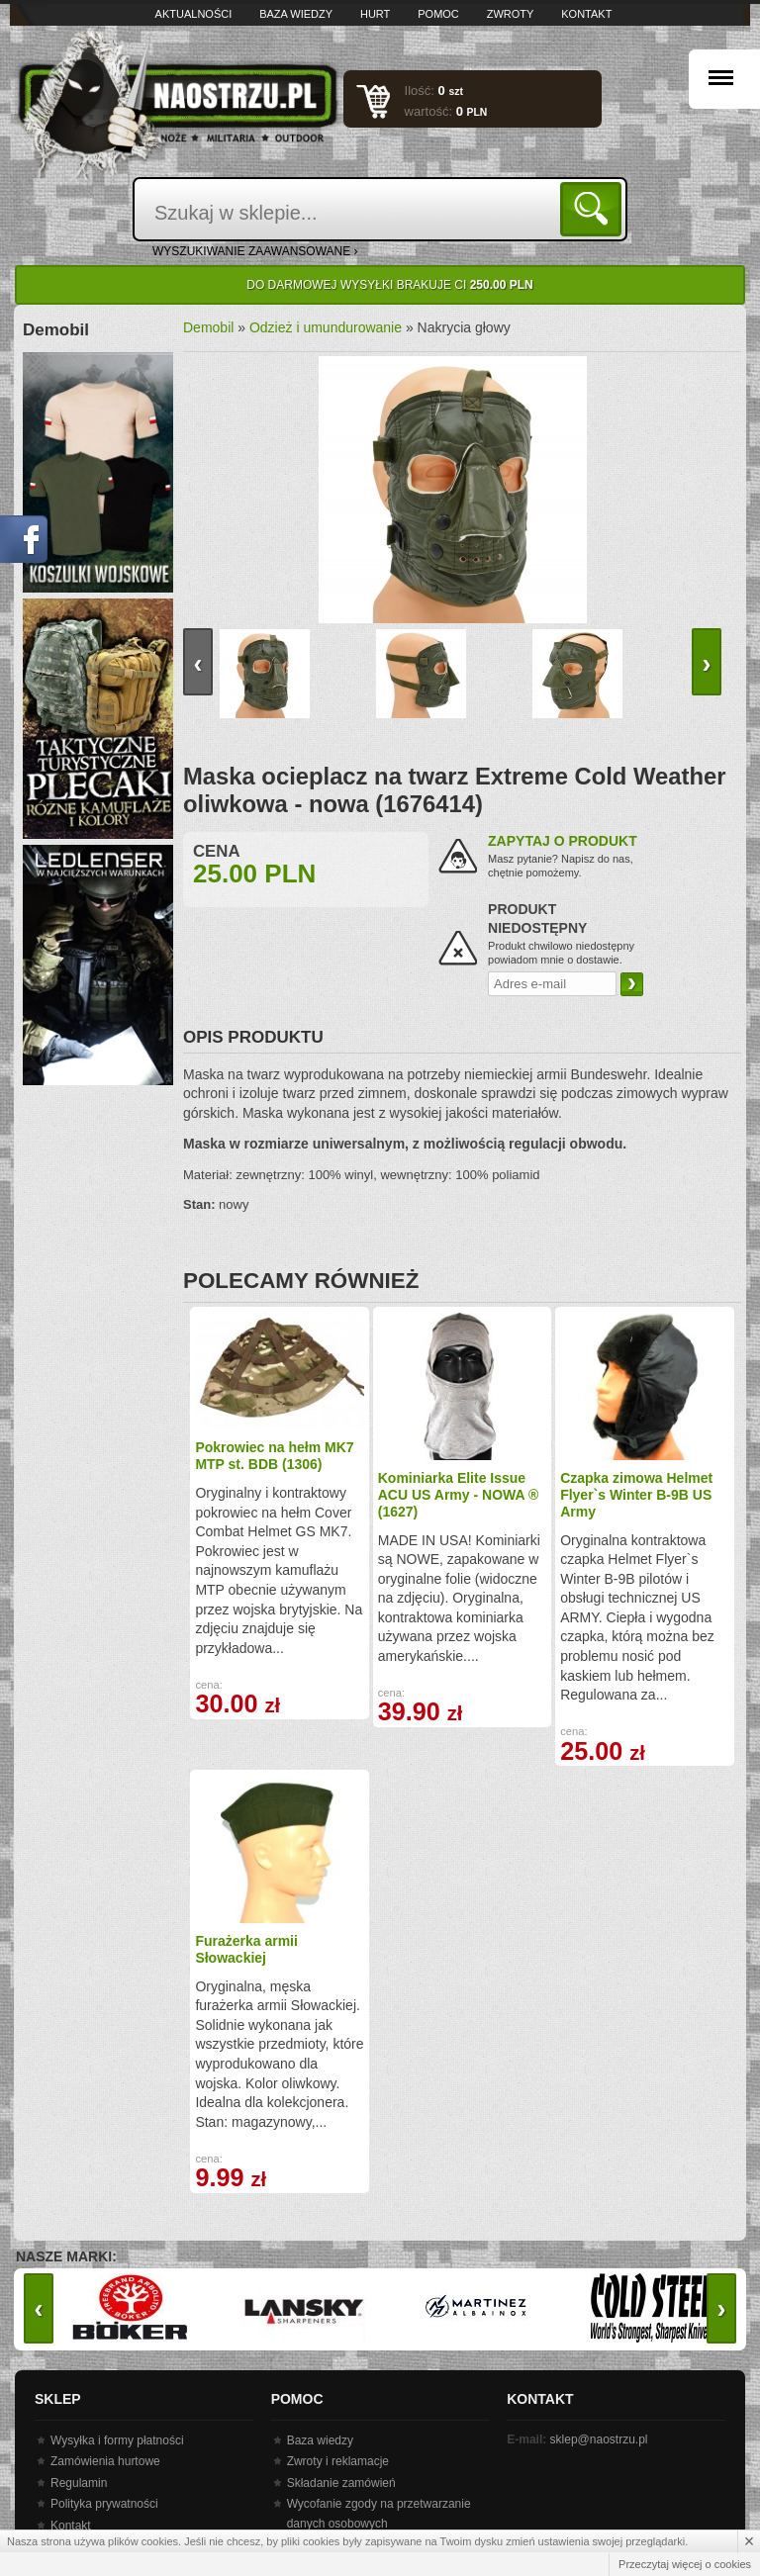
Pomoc (438, 14)
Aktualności (194, 14)
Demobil (208, 327)
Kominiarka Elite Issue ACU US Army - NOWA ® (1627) (458, 1494)
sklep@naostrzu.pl (599, 2439)
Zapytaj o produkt (562, 841)
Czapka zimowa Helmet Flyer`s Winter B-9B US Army (636, 1494)
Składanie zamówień (341, 2483)
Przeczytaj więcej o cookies (684, 2564)
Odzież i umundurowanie (325, 327)
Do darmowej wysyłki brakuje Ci (389, 285)
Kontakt (586, 14)
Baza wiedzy (295, 14)
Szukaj (594, 208)
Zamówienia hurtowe (105, 2461)
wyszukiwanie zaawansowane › (255, 251)
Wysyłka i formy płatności (117, 2440)
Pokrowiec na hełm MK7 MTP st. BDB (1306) (274, 1455)
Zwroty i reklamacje (338, 2461)
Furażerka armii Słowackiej (246, 1949)
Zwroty (510, 14)
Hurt (375, 14)
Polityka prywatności (104, 2504)
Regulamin (78, 2483)
